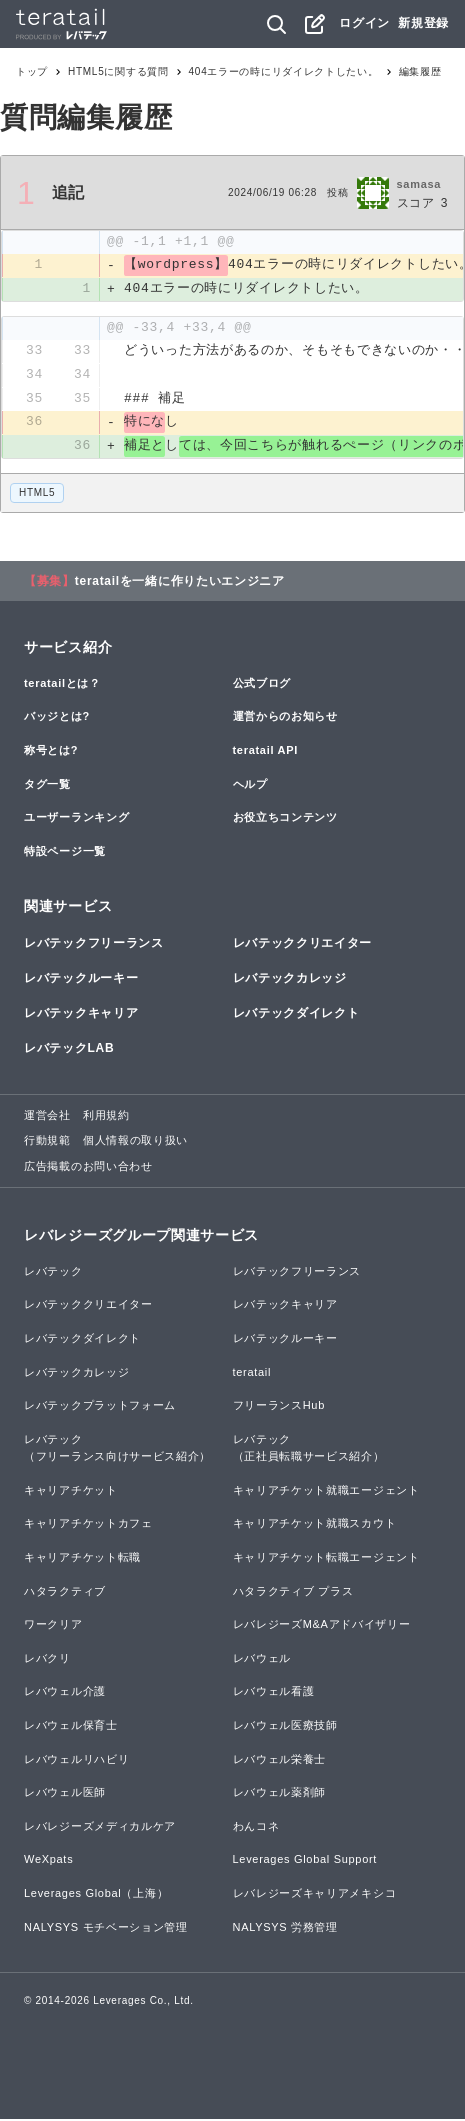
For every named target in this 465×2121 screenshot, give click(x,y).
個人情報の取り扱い (135, 1142)
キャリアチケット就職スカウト (315, 1525)
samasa (419, 184)
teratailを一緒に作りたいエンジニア (180, 583)
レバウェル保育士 (71, 1727)
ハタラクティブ (65, 1593)
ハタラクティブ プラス (293, 1593)
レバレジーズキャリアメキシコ (315, 1895)
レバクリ (47, 1660)
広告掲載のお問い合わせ (88, 1168)
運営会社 (47, 1116)
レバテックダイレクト (296, 1015)
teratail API (265, 752)
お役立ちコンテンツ (285, 819)
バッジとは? (57, 718)
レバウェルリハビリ (76, 1760)
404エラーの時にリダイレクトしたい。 (284, 71)
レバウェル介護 (65, 1693)
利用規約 (106, 1116)
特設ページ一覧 (65, 853)
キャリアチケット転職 (82, 1559)
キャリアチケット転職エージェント (326, 1559)
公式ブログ (262, 685)
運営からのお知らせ (285, 718)
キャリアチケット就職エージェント (326, 1492)
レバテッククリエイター (303, 945)
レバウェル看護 (274, 1693)
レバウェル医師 (65, 1794)
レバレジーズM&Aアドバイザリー (322, 1626)
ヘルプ (250, 785)
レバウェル (262, 1660)
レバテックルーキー (81, 980)
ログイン (364, 23)
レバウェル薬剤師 (280, 1794)
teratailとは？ (62, 685)
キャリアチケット (71, 1492)
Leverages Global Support (305, 1861)
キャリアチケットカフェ (88, 1525)
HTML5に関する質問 (118, 71)
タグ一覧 (47, 785)
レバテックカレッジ (290, 980)
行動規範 (47, 1142)
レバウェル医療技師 (285, 1727)
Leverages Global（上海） (96, 1895)
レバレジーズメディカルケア (100, 1828)
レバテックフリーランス (94, 945)
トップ (32, 71)
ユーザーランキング (76, 819)
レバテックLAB (69, 1050)
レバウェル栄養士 (280, 1760)
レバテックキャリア (81, 1015)
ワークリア (53, 1626)
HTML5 (37, 494)
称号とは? (51, 752)
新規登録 (423, 23)
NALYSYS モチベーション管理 (106, 1928)
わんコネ (256, 1828)
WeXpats (48, 1861)
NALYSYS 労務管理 (285, 1928)
